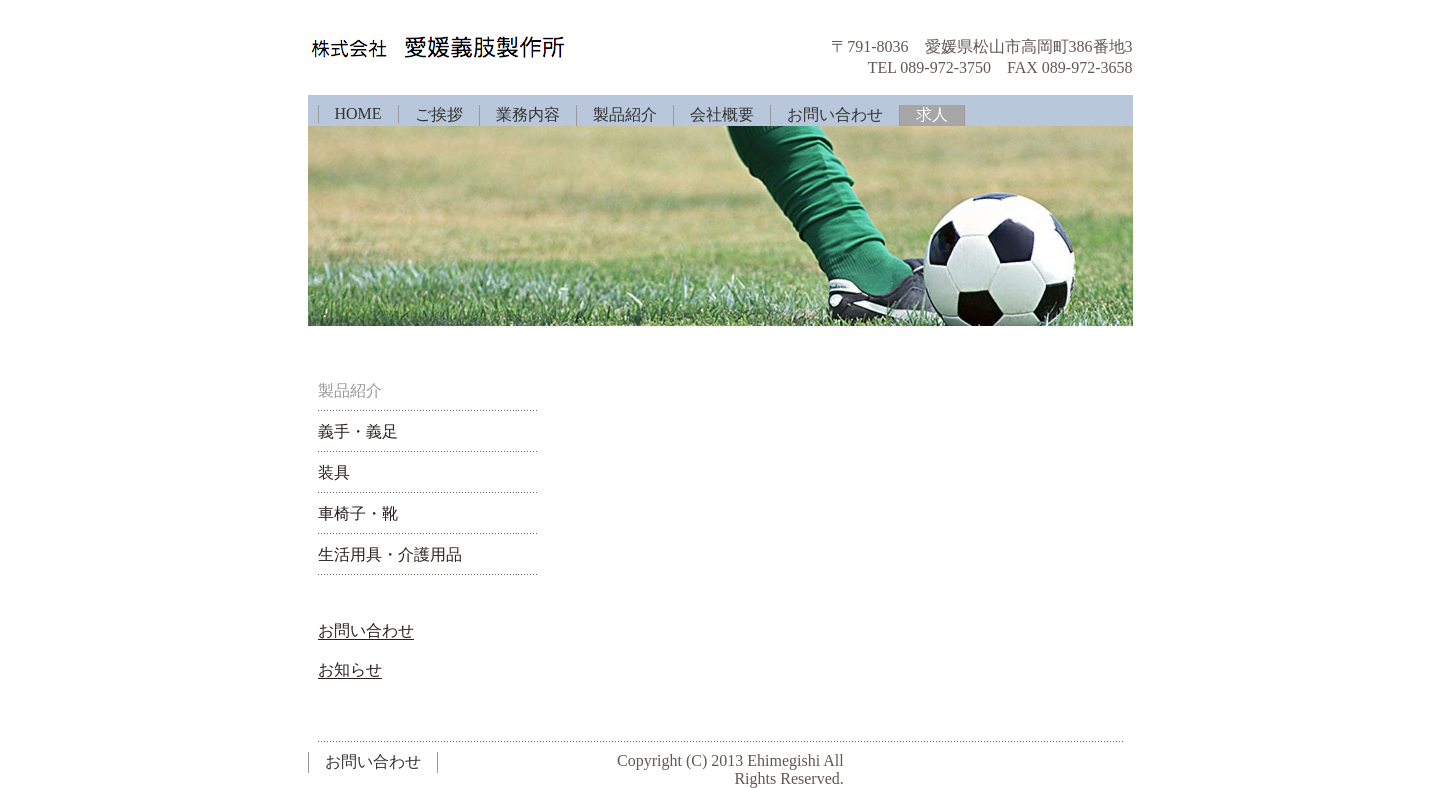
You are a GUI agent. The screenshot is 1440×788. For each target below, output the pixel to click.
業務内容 (528, 114)
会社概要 (722, 114)
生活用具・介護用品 (390, 554)
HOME (358, 113)
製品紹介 (625, 114)
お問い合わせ (835, 114)
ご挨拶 (439, 114)
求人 (932, 114)
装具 (334, 472)
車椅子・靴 (358, 513)
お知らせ (350, 669)
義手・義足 (358, 431)
